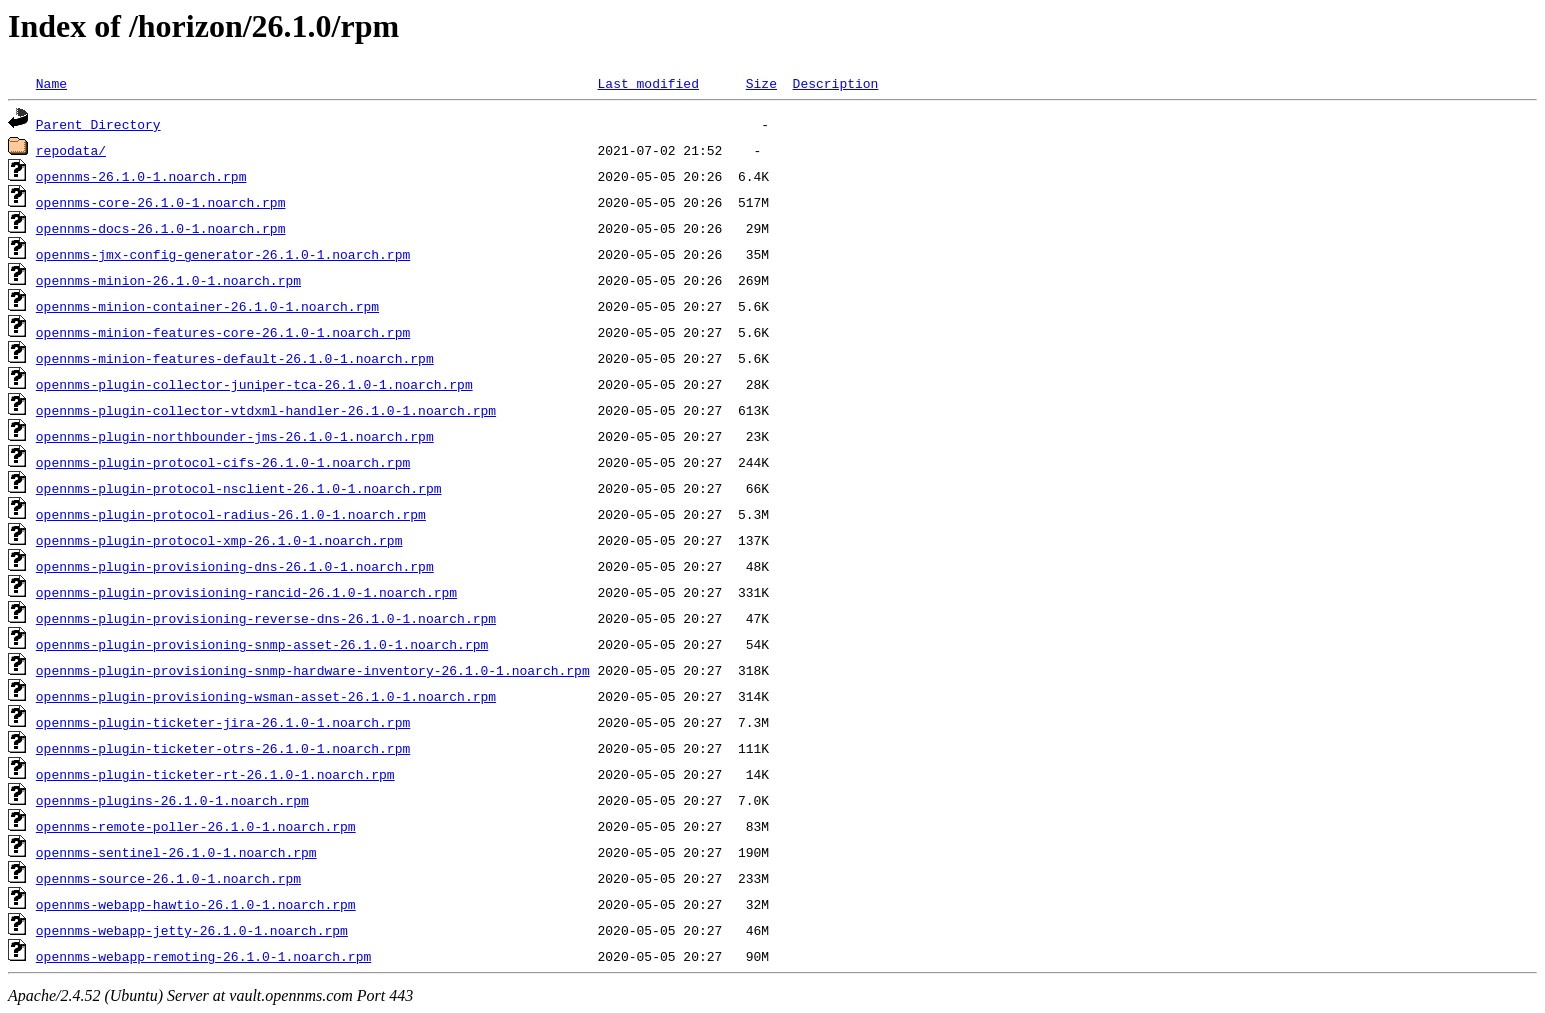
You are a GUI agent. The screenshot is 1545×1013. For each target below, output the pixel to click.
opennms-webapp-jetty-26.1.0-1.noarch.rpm (192, 930)
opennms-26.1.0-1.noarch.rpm (141, 176)
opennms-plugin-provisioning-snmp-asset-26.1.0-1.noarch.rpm (262, 644)
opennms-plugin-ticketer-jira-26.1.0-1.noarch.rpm (223, 722)
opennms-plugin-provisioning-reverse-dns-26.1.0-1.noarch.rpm (266, 618)
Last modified (647, 83)
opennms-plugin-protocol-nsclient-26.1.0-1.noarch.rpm (239, 488)
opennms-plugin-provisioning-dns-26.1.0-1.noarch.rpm (235, 566)
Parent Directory (98, 124)
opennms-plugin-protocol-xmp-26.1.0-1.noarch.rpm (219, 540)
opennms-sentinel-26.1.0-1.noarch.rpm (176, 852)
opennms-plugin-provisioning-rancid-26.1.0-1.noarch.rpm (246, 592)
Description (835, 83)
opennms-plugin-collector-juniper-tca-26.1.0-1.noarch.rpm (254, 384)
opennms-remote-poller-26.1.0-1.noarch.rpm (196, 826)
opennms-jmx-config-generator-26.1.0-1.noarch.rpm (223, 254)
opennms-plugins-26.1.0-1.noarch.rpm (172, 800)
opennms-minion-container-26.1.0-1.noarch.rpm (207, 306)
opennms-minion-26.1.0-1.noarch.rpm (168, 280)
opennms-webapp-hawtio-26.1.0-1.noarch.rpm (196, 904)
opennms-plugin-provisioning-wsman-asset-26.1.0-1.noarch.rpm (266, 696)
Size (761, 83)
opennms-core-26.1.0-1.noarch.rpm (161, 202)
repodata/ (71, 150)
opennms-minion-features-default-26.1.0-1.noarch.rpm (235, 358)
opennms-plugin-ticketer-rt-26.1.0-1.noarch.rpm (215, 774)
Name (51, 83)
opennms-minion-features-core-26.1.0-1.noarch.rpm (223, 332)
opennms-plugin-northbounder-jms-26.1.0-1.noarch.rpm (235, 436)
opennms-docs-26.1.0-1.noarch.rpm (161, 228)
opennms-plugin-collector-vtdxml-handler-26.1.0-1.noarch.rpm (266, 410)
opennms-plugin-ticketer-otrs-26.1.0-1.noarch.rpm (223, 748)
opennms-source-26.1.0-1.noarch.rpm (168, 878)
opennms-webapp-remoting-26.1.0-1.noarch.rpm (203, 956)
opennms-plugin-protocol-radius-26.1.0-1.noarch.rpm (231, 514)
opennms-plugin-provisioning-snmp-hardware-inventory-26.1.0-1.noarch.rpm (313, 670)
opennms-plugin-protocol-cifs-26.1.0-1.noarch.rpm (223, 462)
